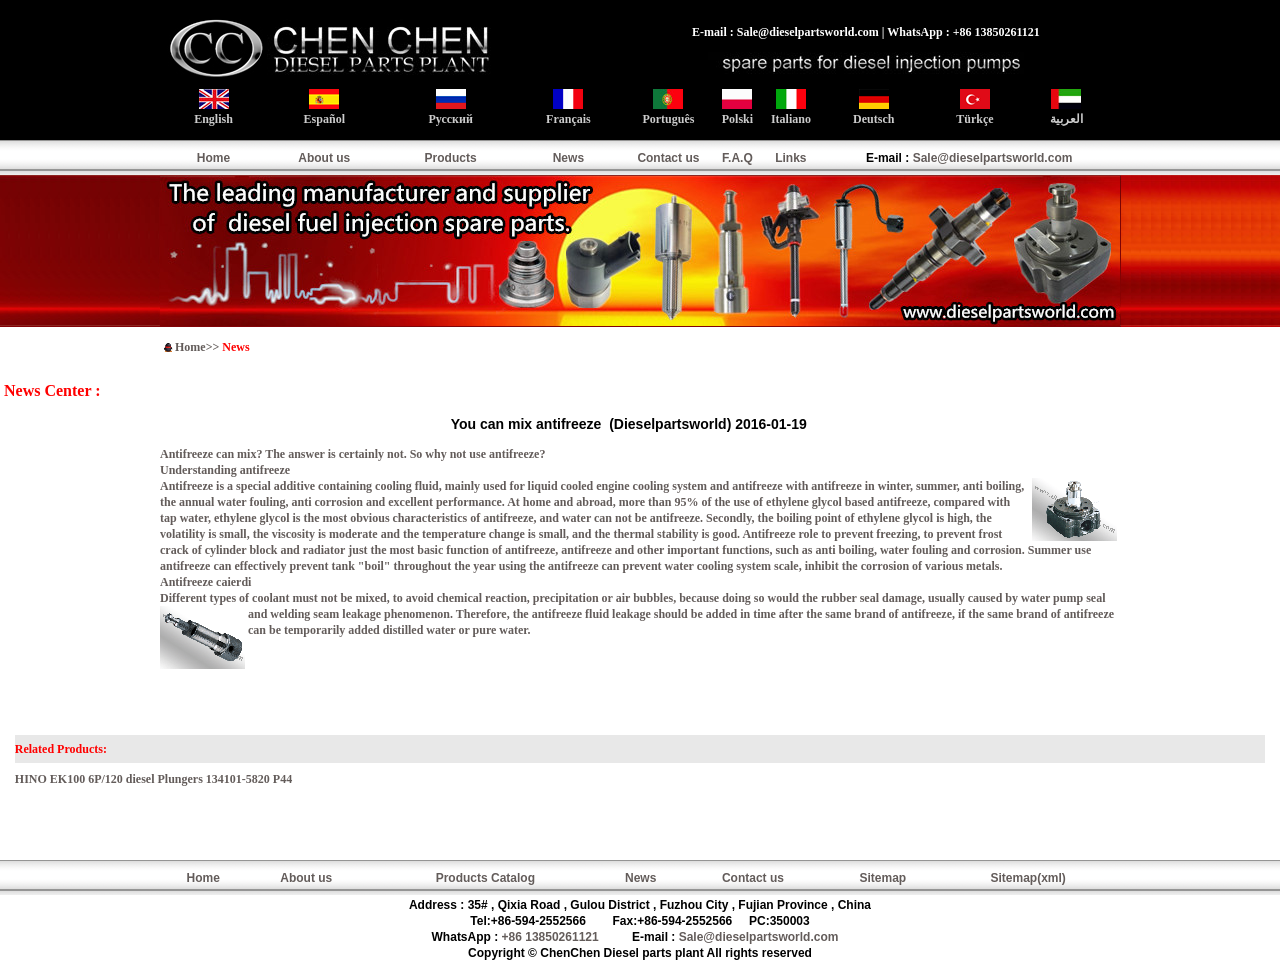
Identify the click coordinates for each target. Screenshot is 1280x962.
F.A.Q (737, 158)
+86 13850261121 (550, 937)
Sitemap (883, 878)
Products (451, 158)
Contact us (668, 158)
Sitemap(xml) (1027, 878)
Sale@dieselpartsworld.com (993, 158)
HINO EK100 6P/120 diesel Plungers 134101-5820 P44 (153, 779)
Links (790, 158)
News (568, 158)
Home (213, 158)
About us (324, 158)
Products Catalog (485, 878)
